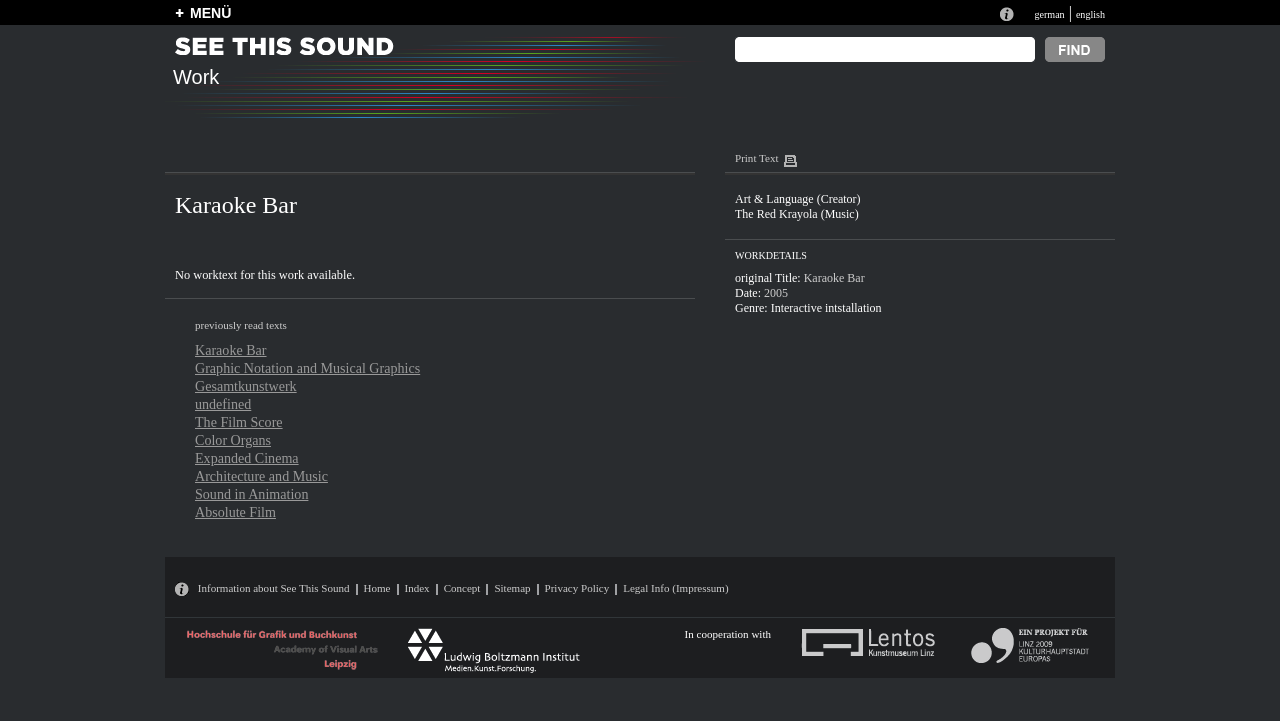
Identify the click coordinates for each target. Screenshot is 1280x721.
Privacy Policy (577, 588)
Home (377, 588)
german (1049, 14)
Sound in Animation (251, 494)
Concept (462, 588)
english (1090, 14)
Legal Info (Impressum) (675, 588)
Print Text (756, 158)
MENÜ (210, 13)
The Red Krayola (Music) (797, 214)
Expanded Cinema (247, 458)
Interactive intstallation (826, 308)
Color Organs (233, 440)
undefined (223, 404)
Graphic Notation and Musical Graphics (307, 368)
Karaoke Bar (231, 350)
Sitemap (512, 588)
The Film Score (239, 422)
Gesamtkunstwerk (246, 386)
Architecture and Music (261, 476)
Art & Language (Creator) (798, 199)
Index (417, 588)
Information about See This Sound (274, 588)
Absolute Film (235, 512)
